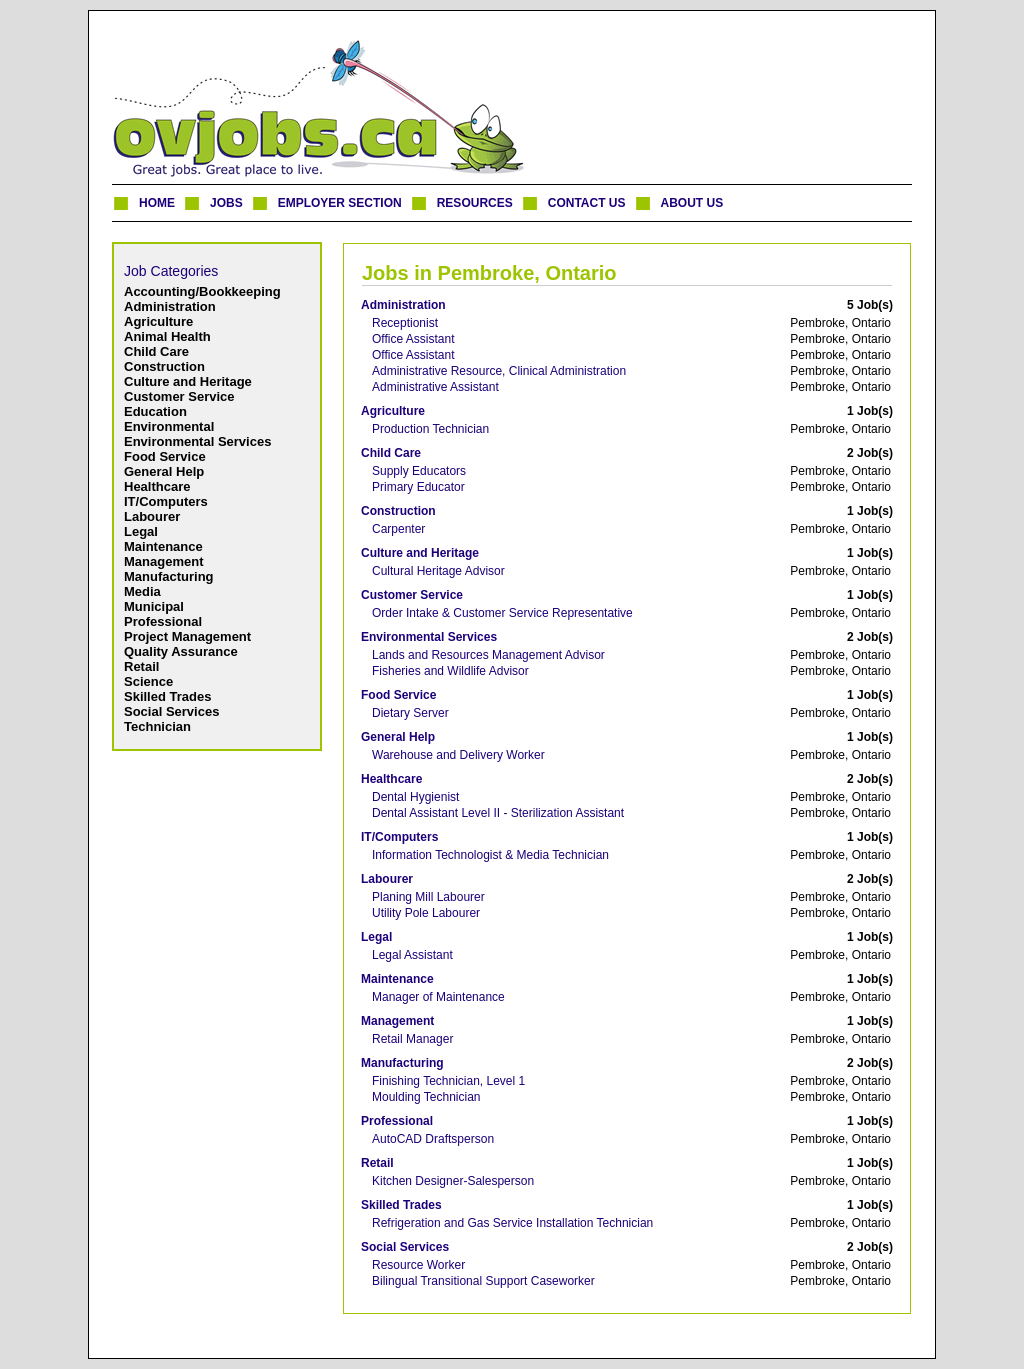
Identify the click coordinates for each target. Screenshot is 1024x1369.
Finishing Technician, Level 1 (448, 1081)
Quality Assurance (181, 651)
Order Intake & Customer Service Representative (502, 613)
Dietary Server (410, 713)
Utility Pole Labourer (426, 913)
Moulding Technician (426, 1097)
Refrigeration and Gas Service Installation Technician (512, 1223)
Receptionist (405, 323)
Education (155, 411)
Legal (141, 531)
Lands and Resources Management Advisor (488, 655)
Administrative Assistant (435, 387)
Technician (157, 726)
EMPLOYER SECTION (340, 203)
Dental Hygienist (415, 797)
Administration (170, 306)
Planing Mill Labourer (428, 897)
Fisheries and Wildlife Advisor (450, 671)
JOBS (226, 203)
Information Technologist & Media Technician (490, 855)
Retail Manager (412, 1039)
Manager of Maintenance (438, 997)
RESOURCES (475, 203)
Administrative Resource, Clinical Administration (499, 371)
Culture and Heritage (188, 381)
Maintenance (163, 546)
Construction (164, 366)
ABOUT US (692, 203)
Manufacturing (169, 576)
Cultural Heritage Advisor (438, 571)
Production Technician (430, 429)
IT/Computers (166, 501)
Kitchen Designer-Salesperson (453, 1181)
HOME (157, 203)
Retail (141, 666)
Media (142, 591)
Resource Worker (418, 1265)
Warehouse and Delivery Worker (458, 755)
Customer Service (179, 396)
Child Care (156, 351)
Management (163, 561)
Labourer (152, 516)
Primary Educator (418, 487)
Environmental (169, 426)
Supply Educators (419, 471)
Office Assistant (413, 339)
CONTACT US (587, 203)
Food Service (165, 456)
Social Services (171, 711)
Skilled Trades (167, 696)
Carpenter (398, 529)
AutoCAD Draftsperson (433, 1139)
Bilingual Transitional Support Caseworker (483, 1281)
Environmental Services (197, 441)
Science (148, 681)
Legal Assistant (412, 955)
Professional (163, 621)
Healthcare (157, 486)
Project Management (187, 636)
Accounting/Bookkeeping (202, 291)
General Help (164, 471)
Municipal (154, 606)
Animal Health (167, 336)
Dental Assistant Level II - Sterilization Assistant (498, 813)
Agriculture (158, 321)
